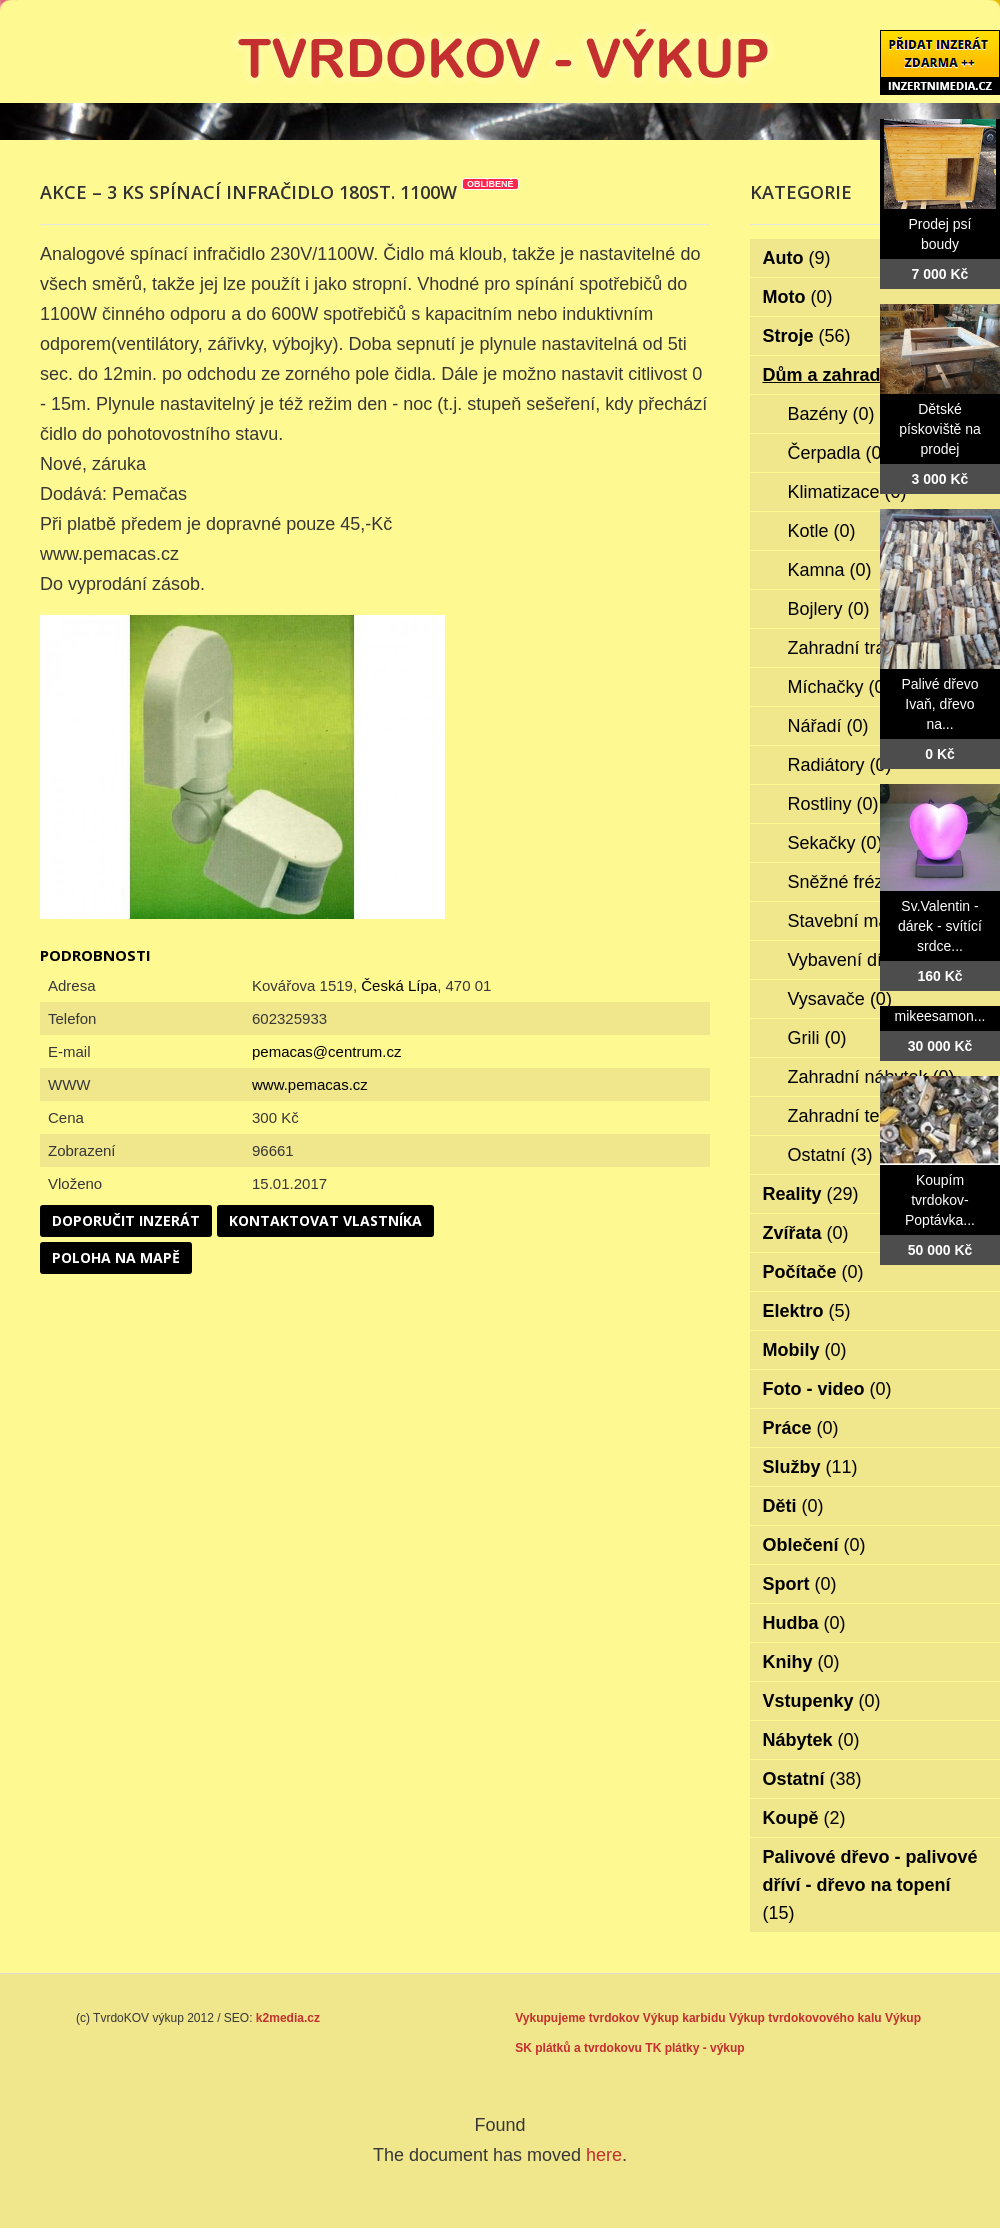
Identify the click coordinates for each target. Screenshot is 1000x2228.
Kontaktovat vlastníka (325, 1220)
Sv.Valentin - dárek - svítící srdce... (940, 926)
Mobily (805, 1350)
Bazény (831, 414)
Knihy (801, 1662)
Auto (797, 258)
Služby (810, 1467)
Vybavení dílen (860, 960)
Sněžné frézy (854, 882)
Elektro (807, 1311)
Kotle (822, 531)
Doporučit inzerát (126, 1220)
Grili (817, 1038)
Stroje (807, 336)
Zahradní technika (873, 1116)
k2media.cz (288, 2018)
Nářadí (828, 726)
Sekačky (835, 843)
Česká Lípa (399, 985)
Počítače (813, 1272)
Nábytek (811, 1740)
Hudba (804, 1623)
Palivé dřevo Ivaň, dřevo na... (939, 704)
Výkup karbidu (684, 2018)
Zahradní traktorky (874, 648)
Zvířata (806, 1233)
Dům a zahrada (840, 375)
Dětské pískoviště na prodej (940, 429)
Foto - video (827, 1389)
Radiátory (840, 765)
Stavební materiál (871, 921)
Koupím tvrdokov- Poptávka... (940, 1200)
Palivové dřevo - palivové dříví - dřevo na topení (870, 1885)
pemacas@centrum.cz (326, 1051)
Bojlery (829, 609)
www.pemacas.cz (310, 1084)
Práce (801, 1428)
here (604, 2155)
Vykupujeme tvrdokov (577, 2018)
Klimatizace (847, 492)
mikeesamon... (939, 1016)
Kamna (830, 570)
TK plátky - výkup (694, 2048)
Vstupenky (822, 1701)
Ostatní (830, 1155)
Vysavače (840, 999)
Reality (811, 1194)
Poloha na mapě (116, 1257)
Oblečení (814, 1545)
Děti (793, 1506)
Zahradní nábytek (871, 1077)
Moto (798, 297)
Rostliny (833, 804)
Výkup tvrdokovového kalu (805, 2018)
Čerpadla (838, 453)
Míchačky (839, 687)
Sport (800, 1584)
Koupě (804, 1818)
